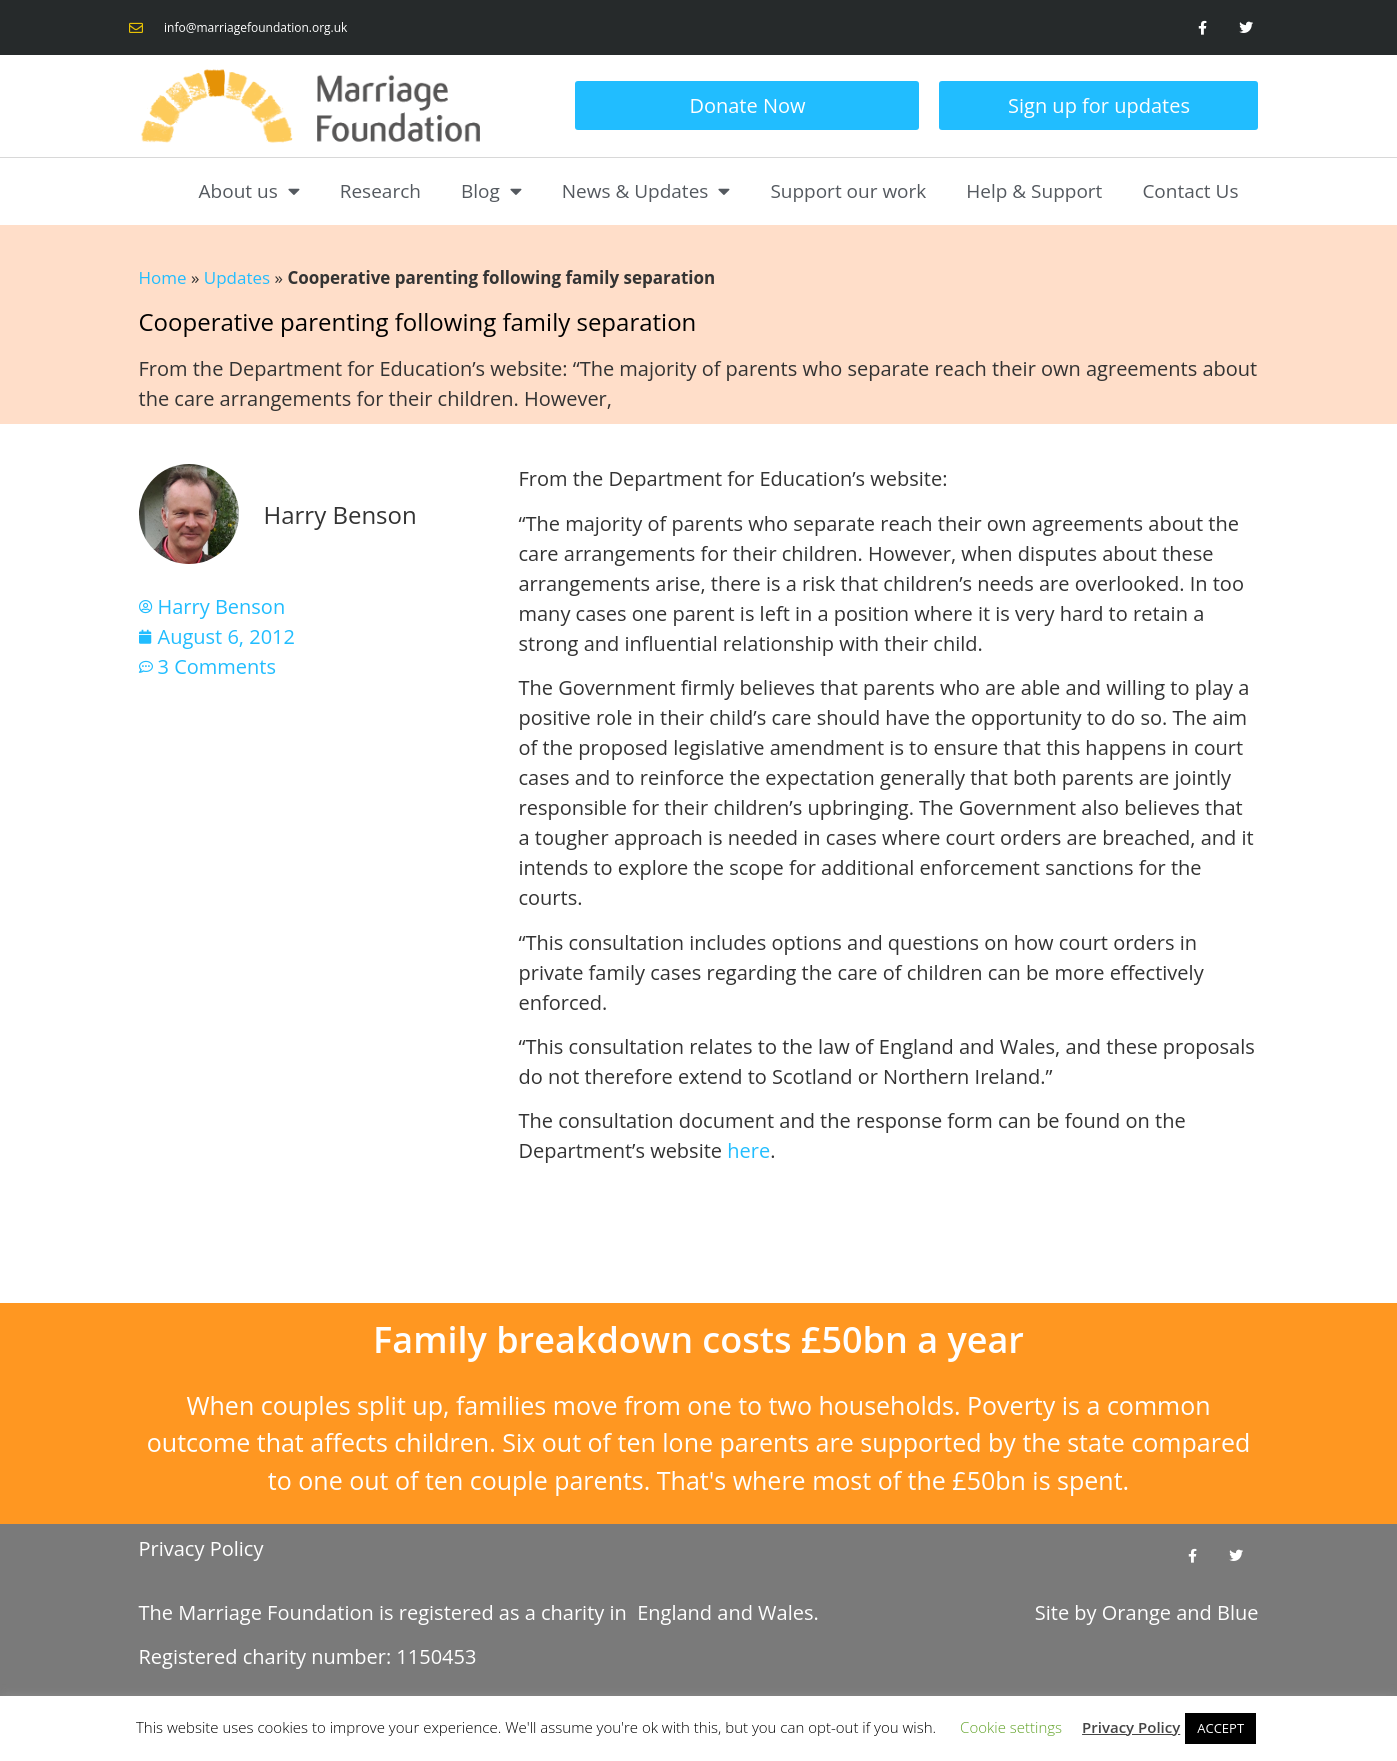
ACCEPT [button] (1220, 1728)
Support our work (848, 191)
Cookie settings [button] (1011, 1727)
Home (163, 277)
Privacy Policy (201, 1548)
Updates (237, 277)
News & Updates (646, 190)
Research (380, 191)
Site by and (1147, 1612)
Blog (491, 190)
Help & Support (1034, 191)
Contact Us (1190, 191)
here (748, 1150)
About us (249, 190)
